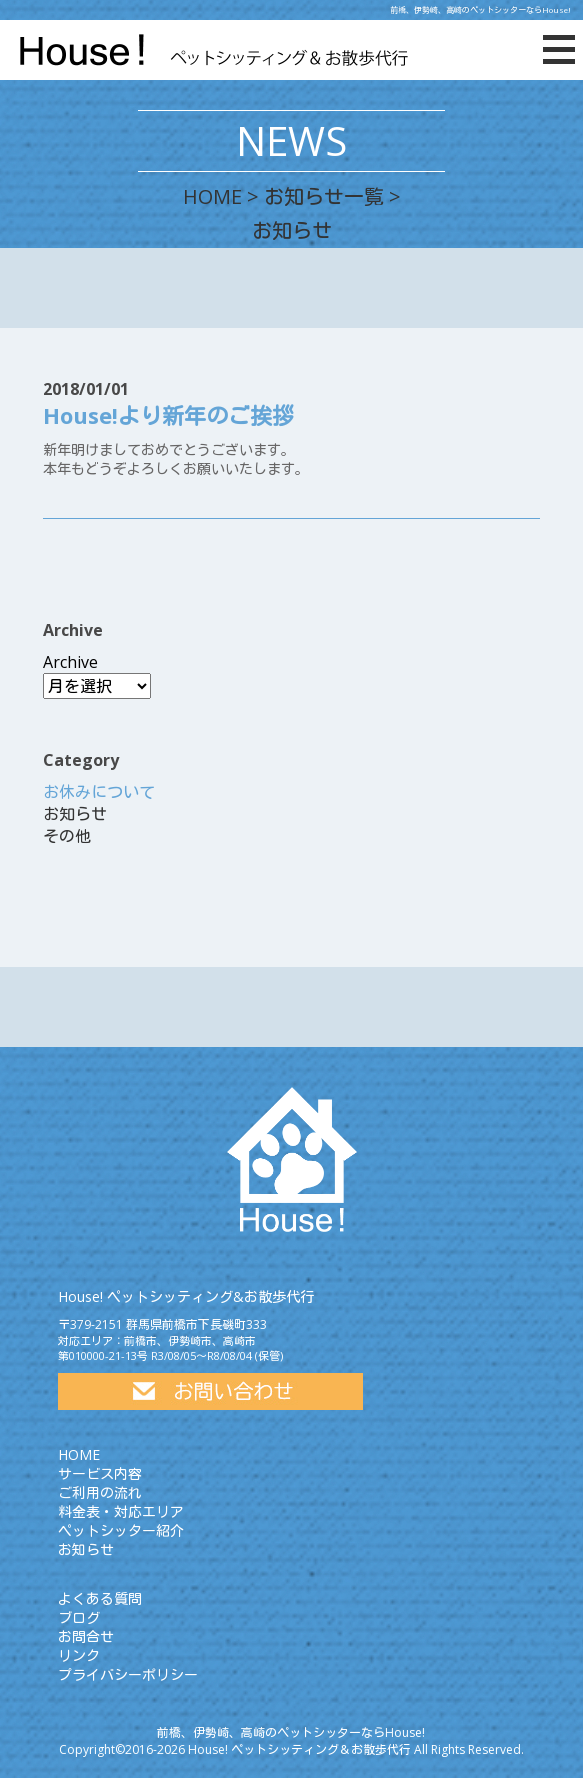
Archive (70, 662)
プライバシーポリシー (128, 1674)
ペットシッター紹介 (121, 1530)
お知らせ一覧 (324, 196)
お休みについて (99, 792)
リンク (79, 1655)
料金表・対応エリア (121, 1511)
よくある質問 (100, 1598)
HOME (212, 196)
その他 (67, 836)
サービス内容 (100, 1473)
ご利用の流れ (100, 1492)
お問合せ (86, 1636)
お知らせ (75, 814)
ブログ (79, 1617)
